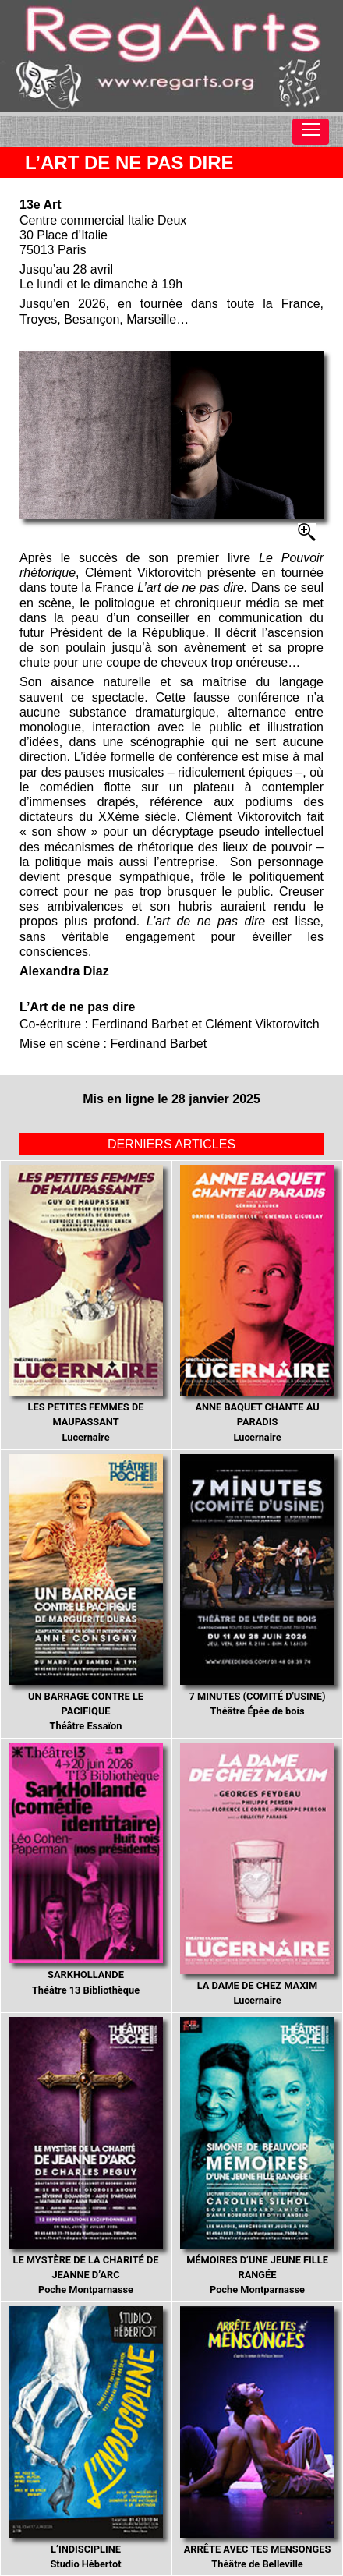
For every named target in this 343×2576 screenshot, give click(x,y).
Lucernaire (86, 1304)
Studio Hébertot (86, 2438)
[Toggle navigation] (310, 132)
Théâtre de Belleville (257, 2438)
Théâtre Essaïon (86, 1593)
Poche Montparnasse (86, 2156)
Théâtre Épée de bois (257, 1586)
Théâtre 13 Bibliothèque (86, 1869)
